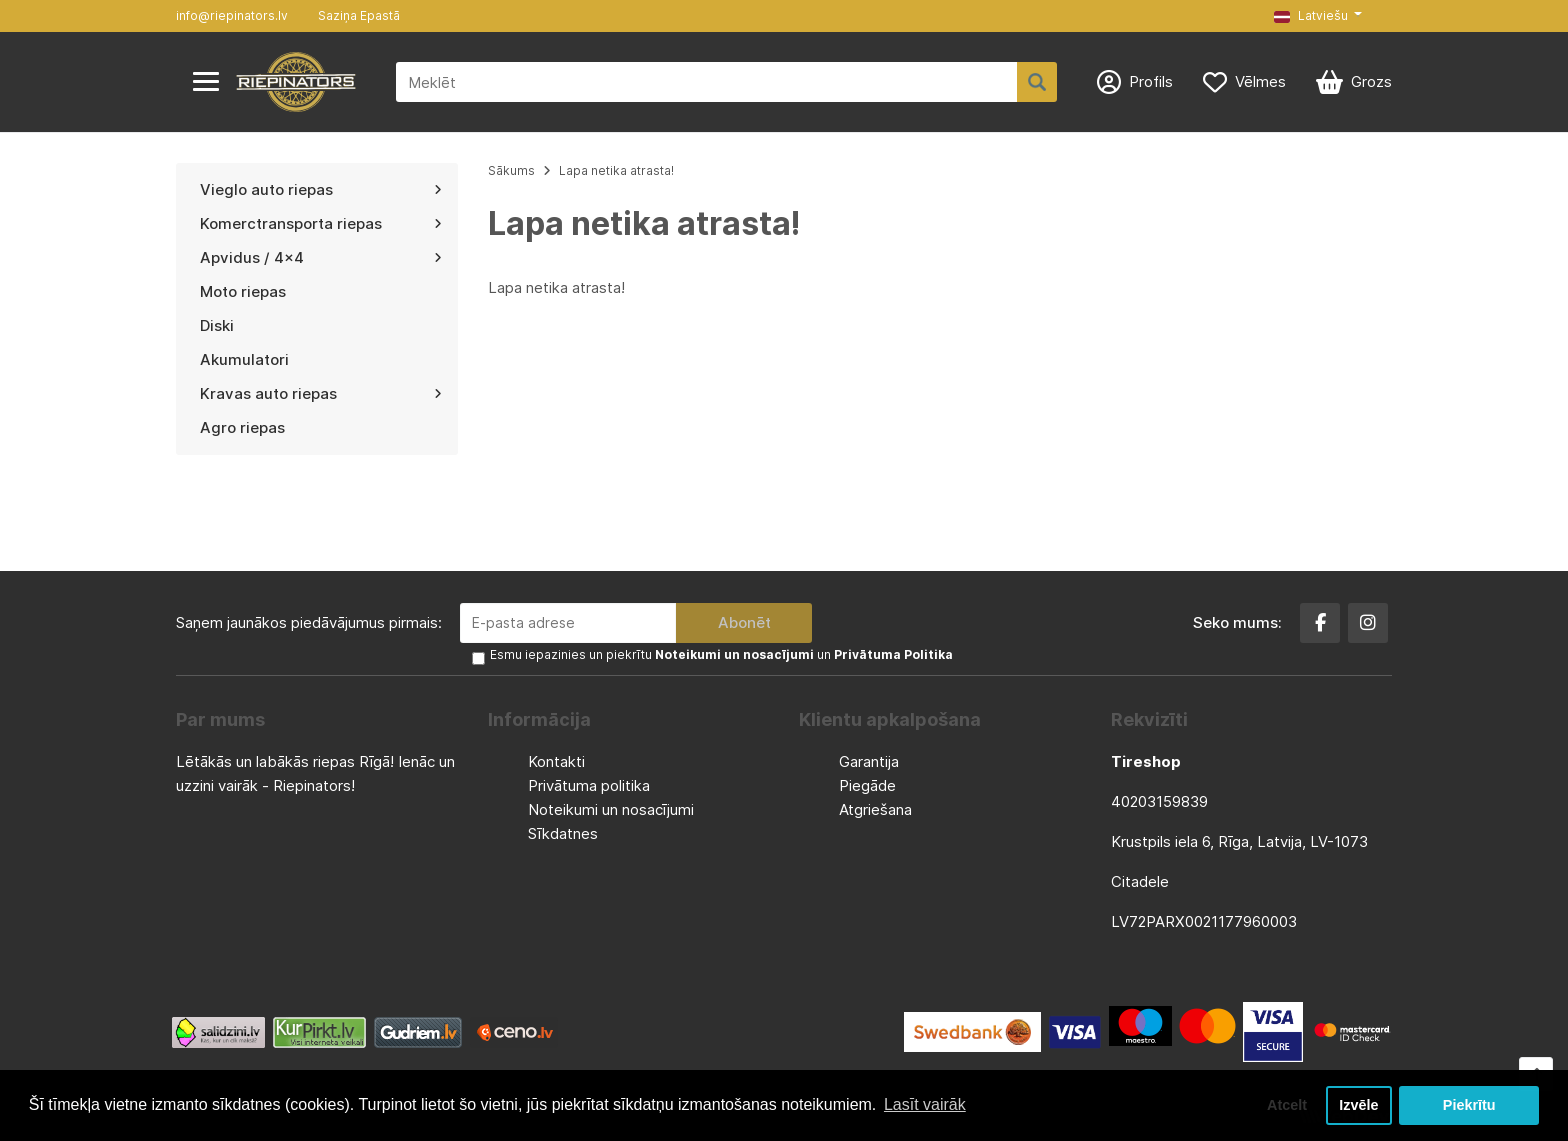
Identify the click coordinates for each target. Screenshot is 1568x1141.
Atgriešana (875, 809)
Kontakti (556, 761)
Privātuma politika (589, 785)
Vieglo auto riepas (321, 189)
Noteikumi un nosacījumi (611, 809)
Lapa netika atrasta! (616, 170)
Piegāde (867, 785)
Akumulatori (244, 359)
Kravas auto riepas (321, 393)
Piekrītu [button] (1469, 1105)
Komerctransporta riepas (321, 223)
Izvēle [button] (1358, 1105)
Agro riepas (242, 427)
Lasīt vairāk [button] (925, 1104)
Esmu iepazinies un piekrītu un (721, 654)
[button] (1318, 16)
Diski (217, 325)
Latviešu (1311, 15)
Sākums (511, 170)
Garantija (869, 761)
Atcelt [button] (1287, 1105)
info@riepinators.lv (232, 15)
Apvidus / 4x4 (321, 257)
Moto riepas (243, 291)
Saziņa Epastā (359, 15)
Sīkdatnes (563, 833)
